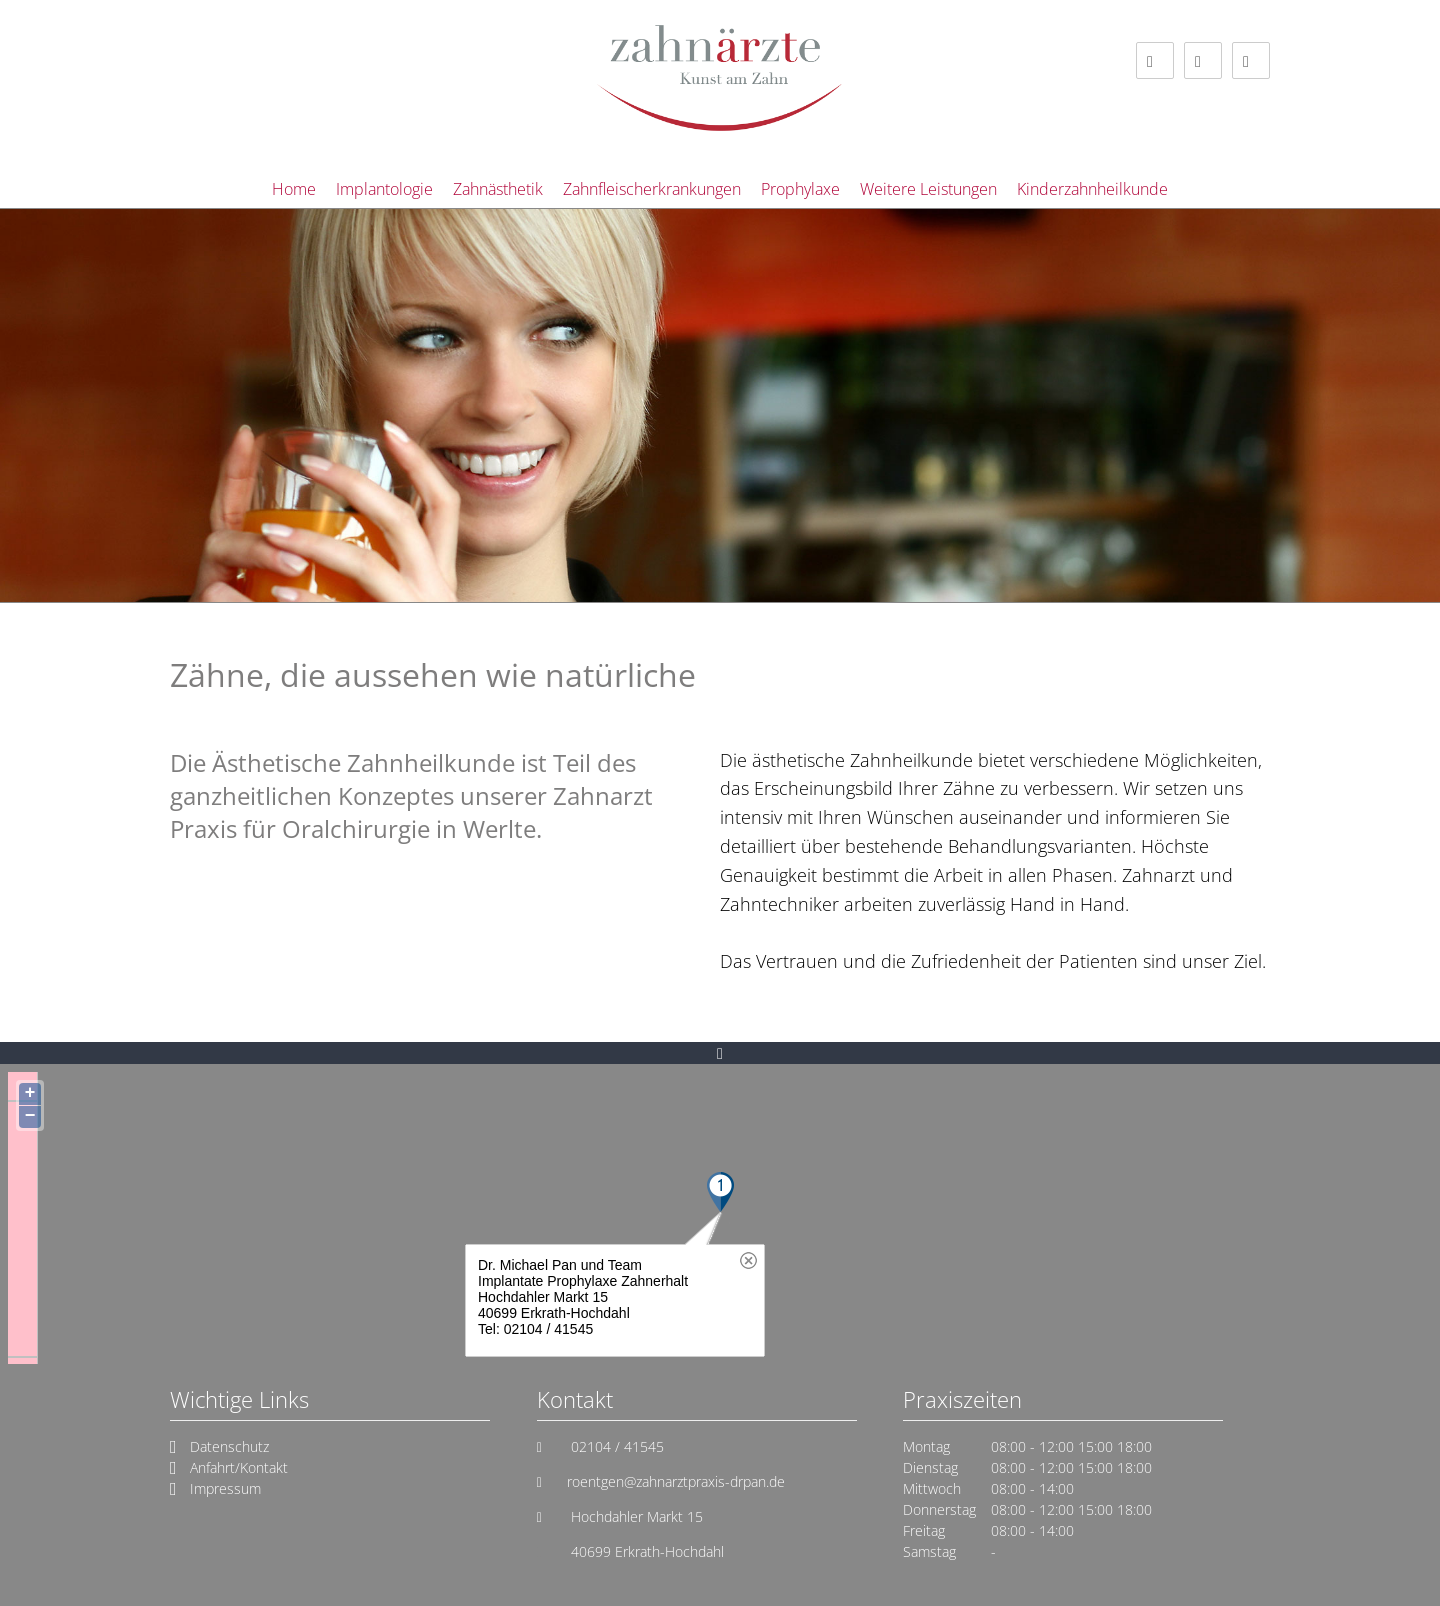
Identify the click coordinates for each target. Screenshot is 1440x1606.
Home (294, 189)
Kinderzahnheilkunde (1092, 189)
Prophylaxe (800, 189)
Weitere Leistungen (928, 189)
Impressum (225, 1488)
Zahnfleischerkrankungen (652, 189)
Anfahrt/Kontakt (239, 1467)
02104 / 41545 (615, 1446)
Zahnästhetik (498, 189)
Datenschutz (229, 1446)
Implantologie (384, 189)
